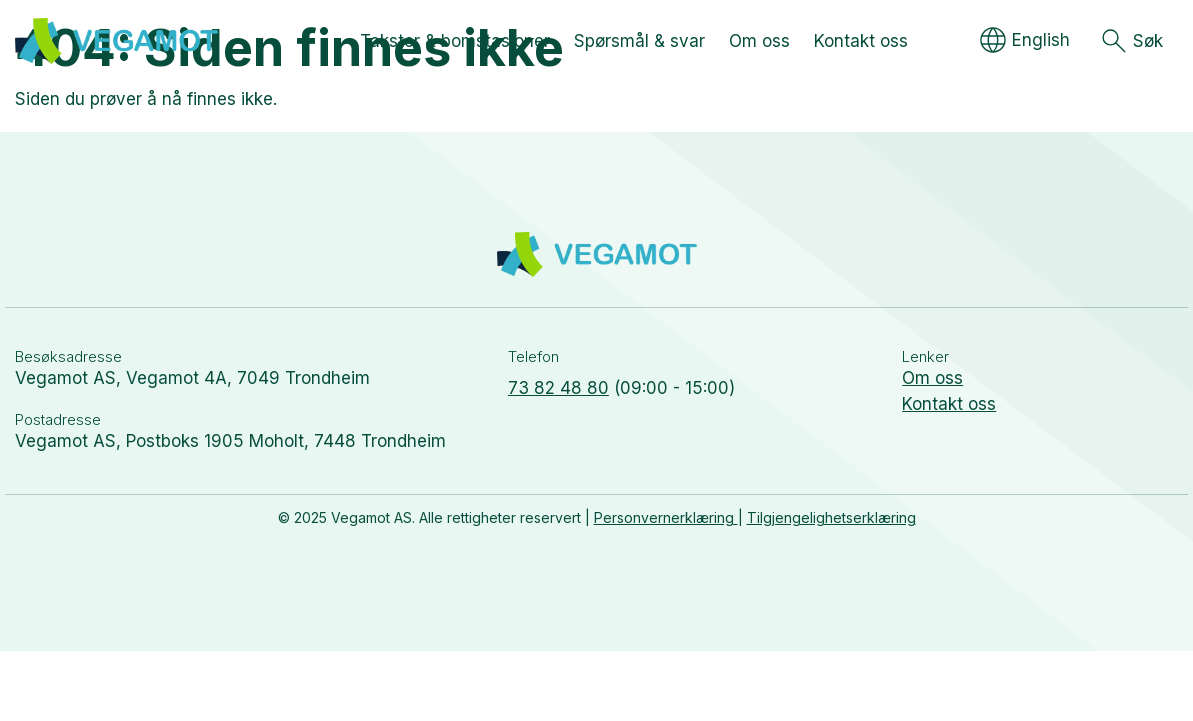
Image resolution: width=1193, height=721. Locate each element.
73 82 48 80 (558, 388)
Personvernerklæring (666, 517)
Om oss (932, 378)
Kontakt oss (949, 404)
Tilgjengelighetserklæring (831, 517)
